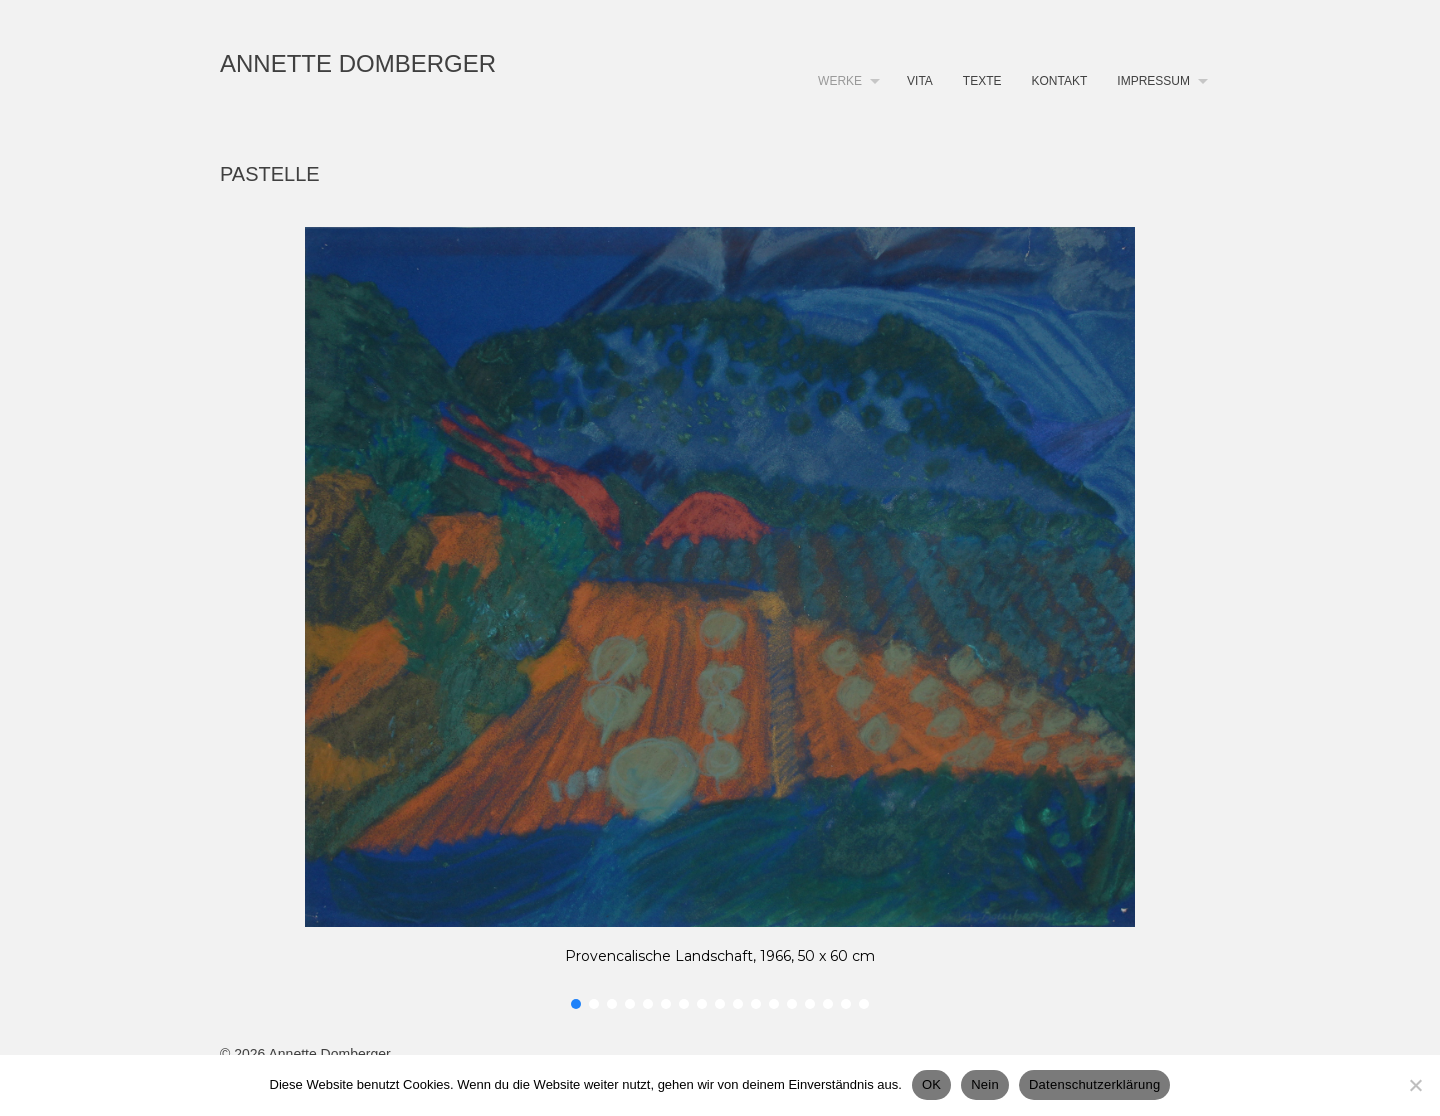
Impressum (1153, 81)
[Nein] (1415, 1085)
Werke (840, 81)
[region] (720, 620)
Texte (982, 81)
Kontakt (1060, 81)
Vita (920, 81)
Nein (985, 1084)
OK (931, 1084)
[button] (576, 1004)
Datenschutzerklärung (1094, 1084)
